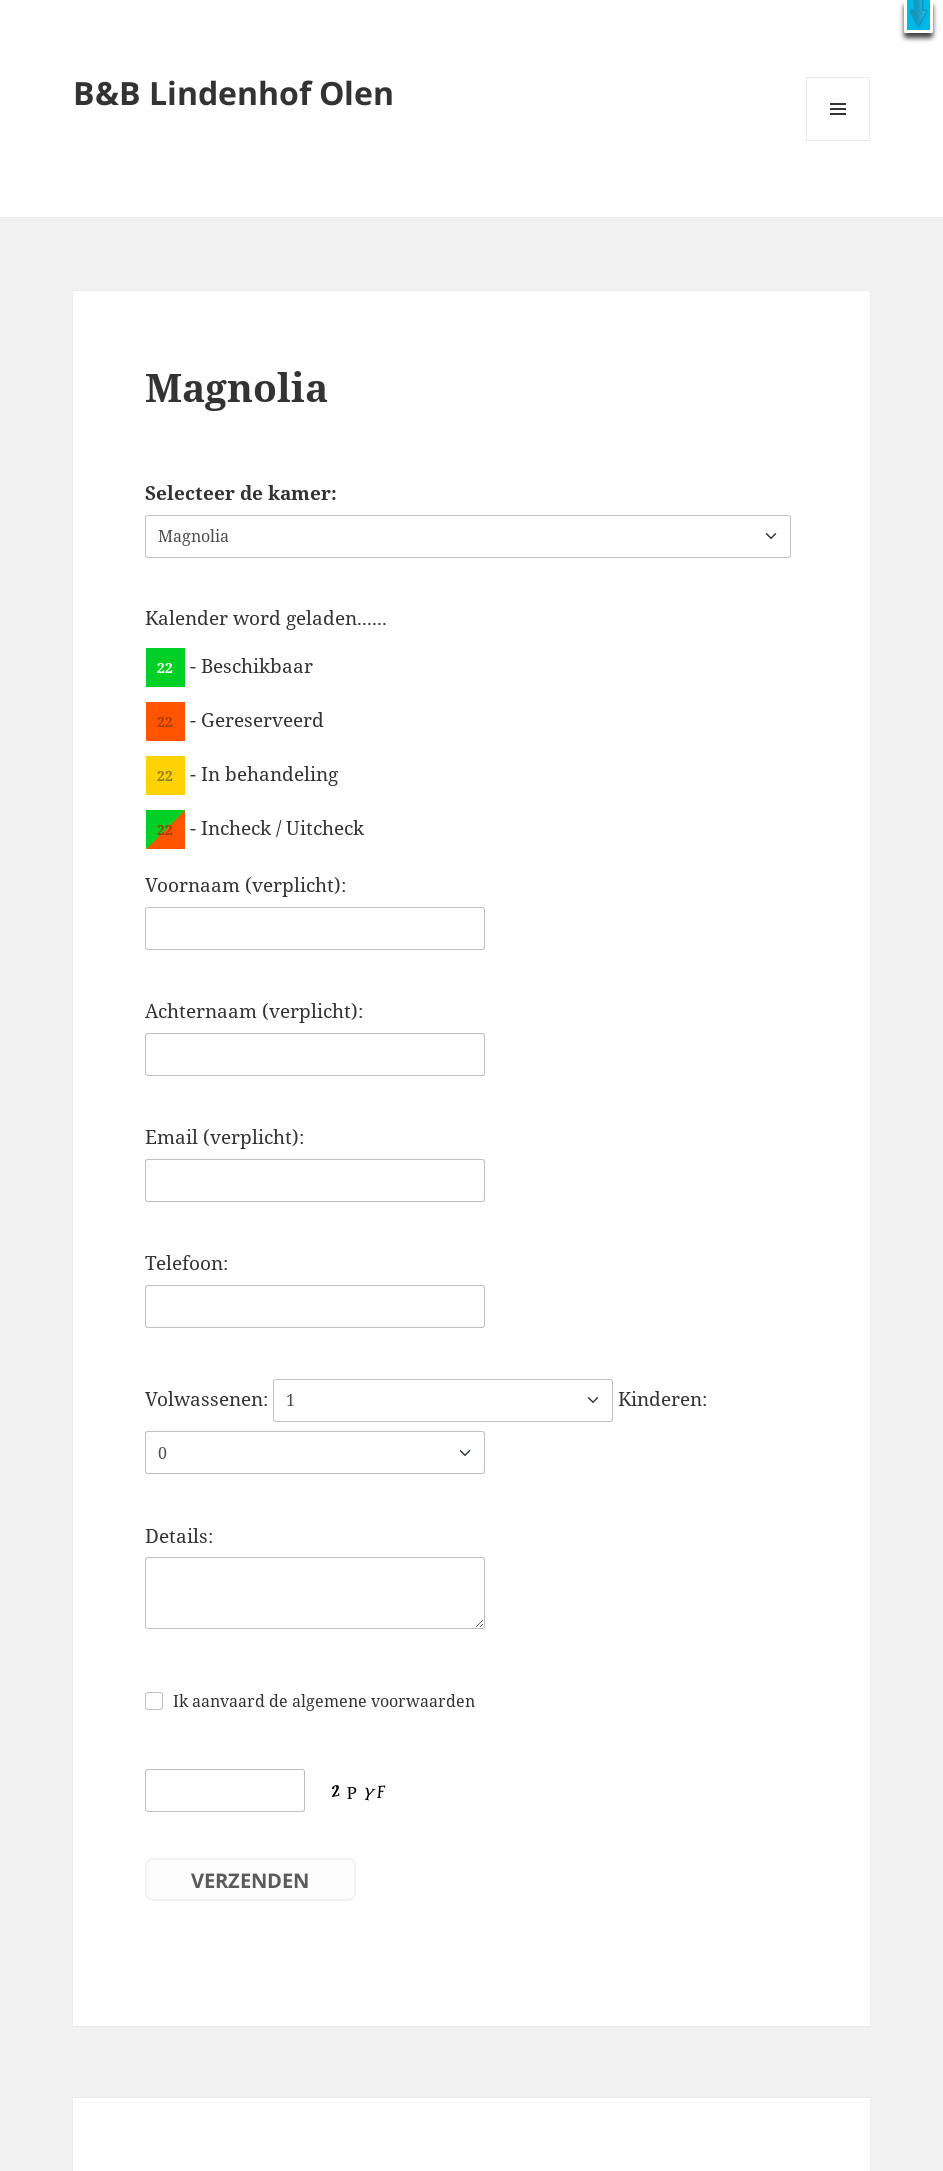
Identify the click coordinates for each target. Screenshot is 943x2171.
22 (165, 666)
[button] (918, 16)
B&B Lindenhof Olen (233, 92)
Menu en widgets (838, 140)
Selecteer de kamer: (241, 493)
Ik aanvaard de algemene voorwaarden (324, 1701)
